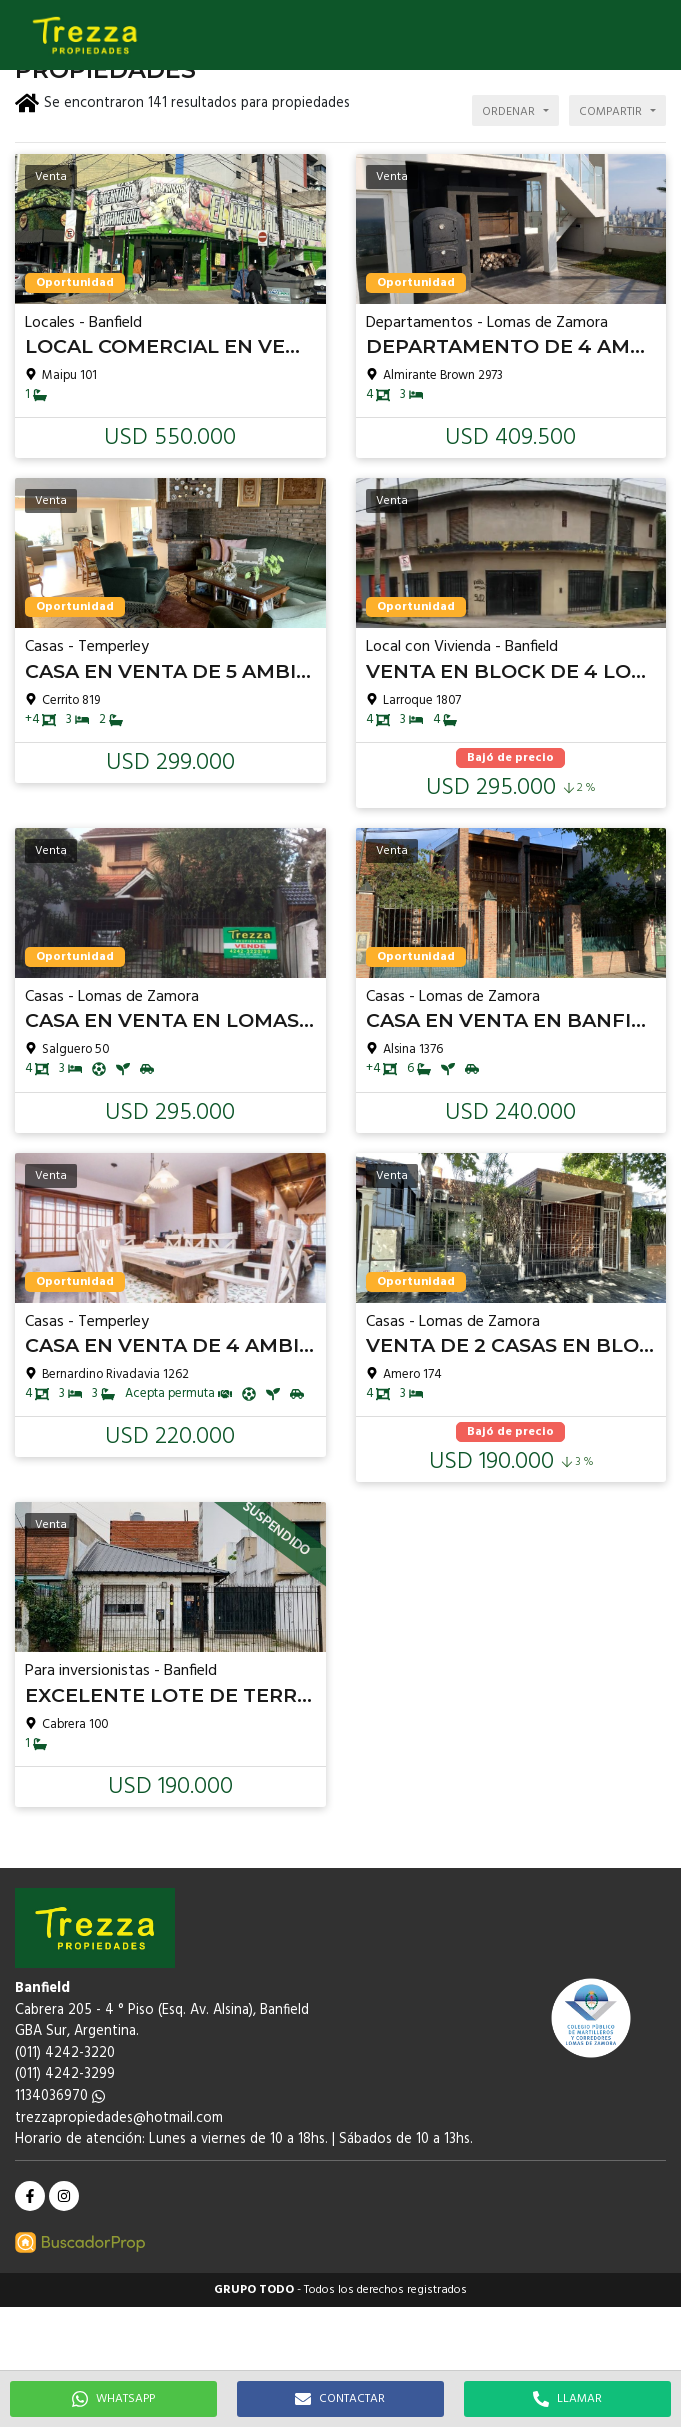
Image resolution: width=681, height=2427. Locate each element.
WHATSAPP (113, 2399)
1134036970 (60, 2096)
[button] (656, 35)
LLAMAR (567, 2399)
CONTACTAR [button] (340, 2399)
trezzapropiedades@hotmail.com (119, 2118)
